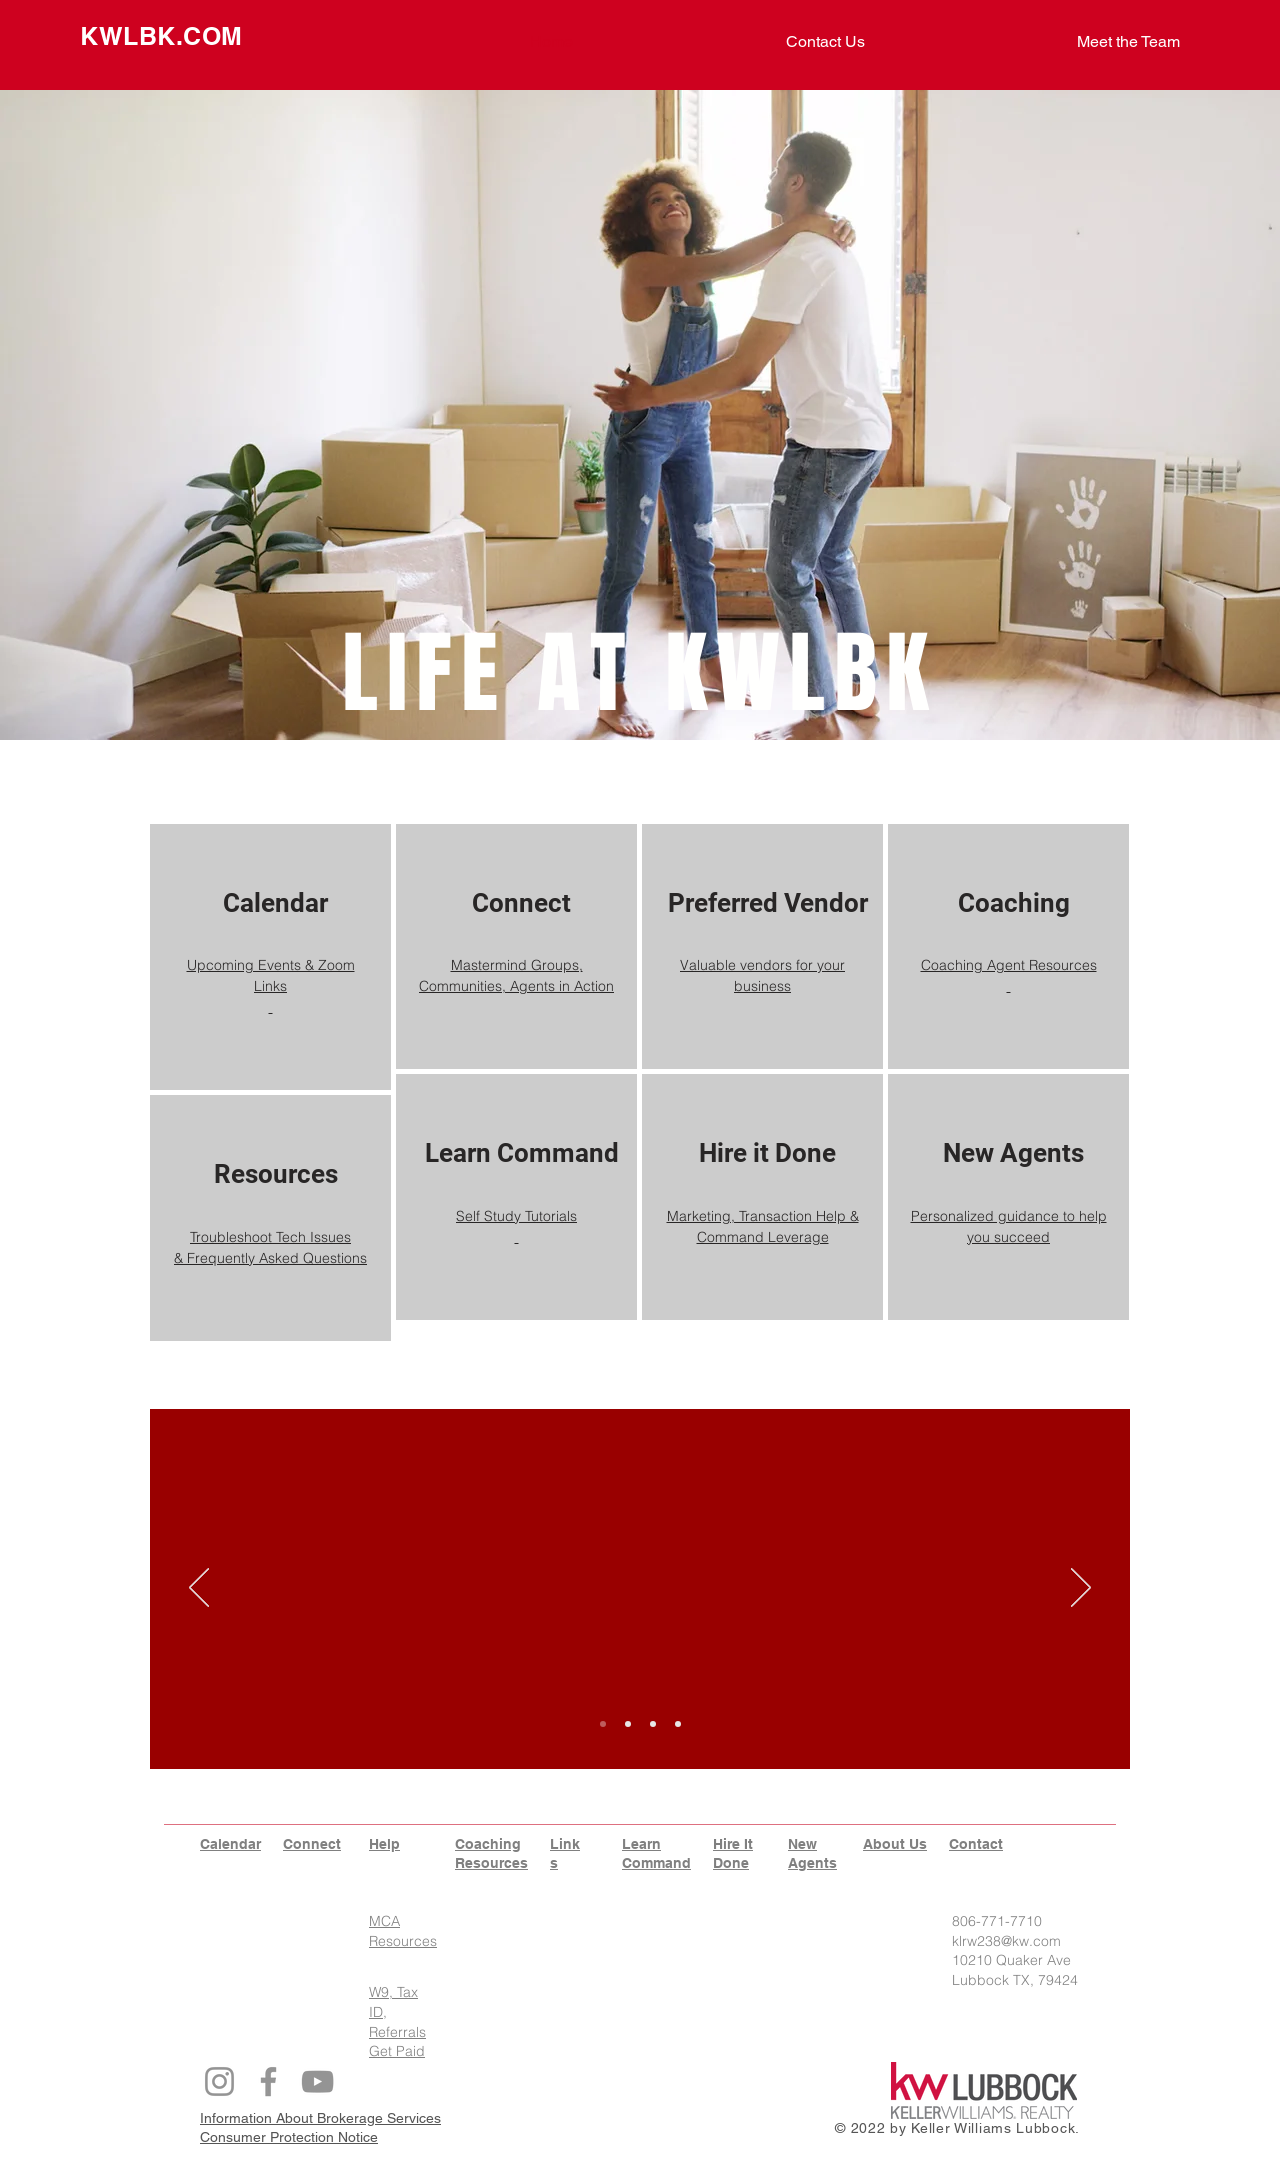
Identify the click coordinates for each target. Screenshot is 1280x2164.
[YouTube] (317, 2081)
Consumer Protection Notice (289, 2137)
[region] (270, 957)
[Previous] (199, 1589)
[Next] (1081, 1589)
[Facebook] (268, 2081)
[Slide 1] (603, 1724)
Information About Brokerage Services (320, 2118)
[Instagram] (219, 2081)
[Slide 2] (628, 1724)
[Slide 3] (653, 1724)
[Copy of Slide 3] (678, 1724)
